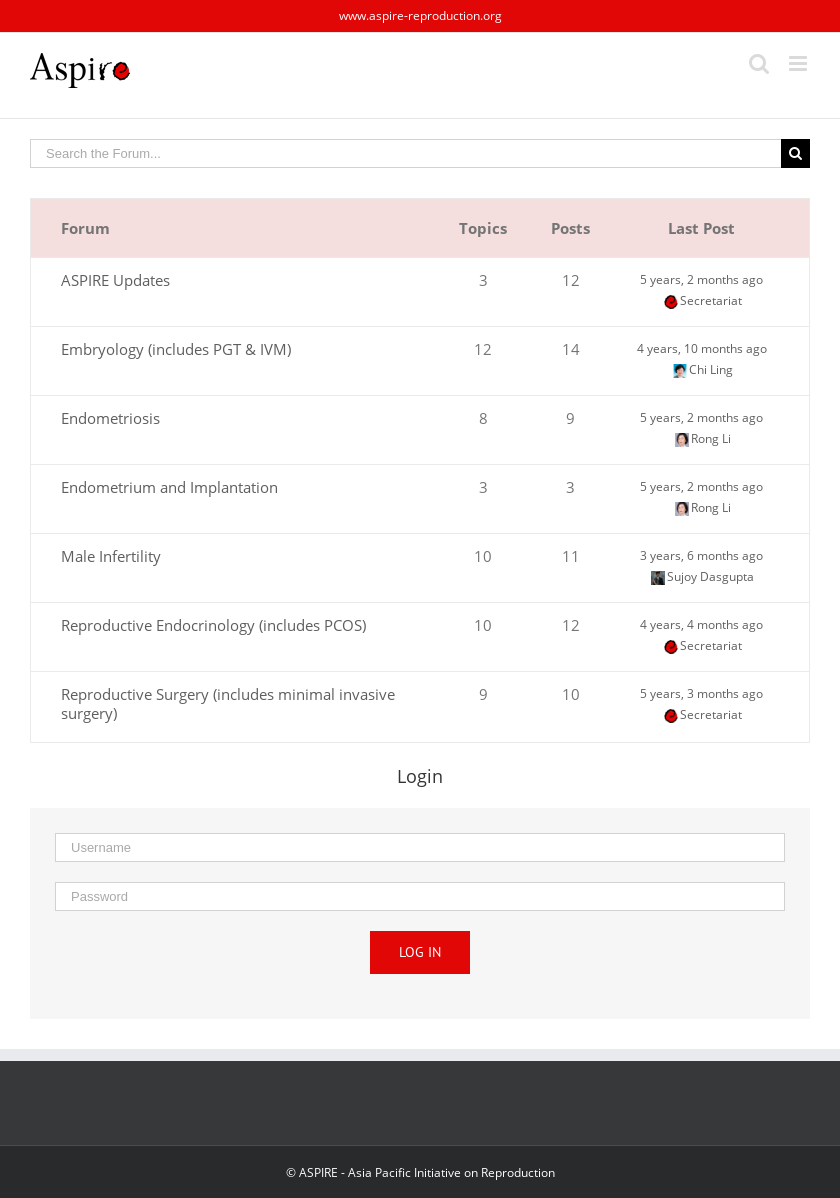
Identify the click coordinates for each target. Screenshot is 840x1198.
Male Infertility (111, 556)
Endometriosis (110, 418)
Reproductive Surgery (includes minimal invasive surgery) (228, 703)
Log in (420, 952)
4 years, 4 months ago (701, 624)
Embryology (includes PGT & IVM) (176, 349)
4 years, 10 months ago (702, 348)
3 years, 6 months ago (701, 555)
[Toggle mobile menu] (799, 63)
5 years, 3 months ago (701, 693)
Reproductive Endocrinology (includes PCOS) (213, 625)
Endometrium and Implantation (169, 487)
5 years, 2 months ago (701, 279)
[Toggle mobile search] (759, 63)
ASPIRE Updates (115, 280)
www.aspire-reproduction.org (420, 15)
